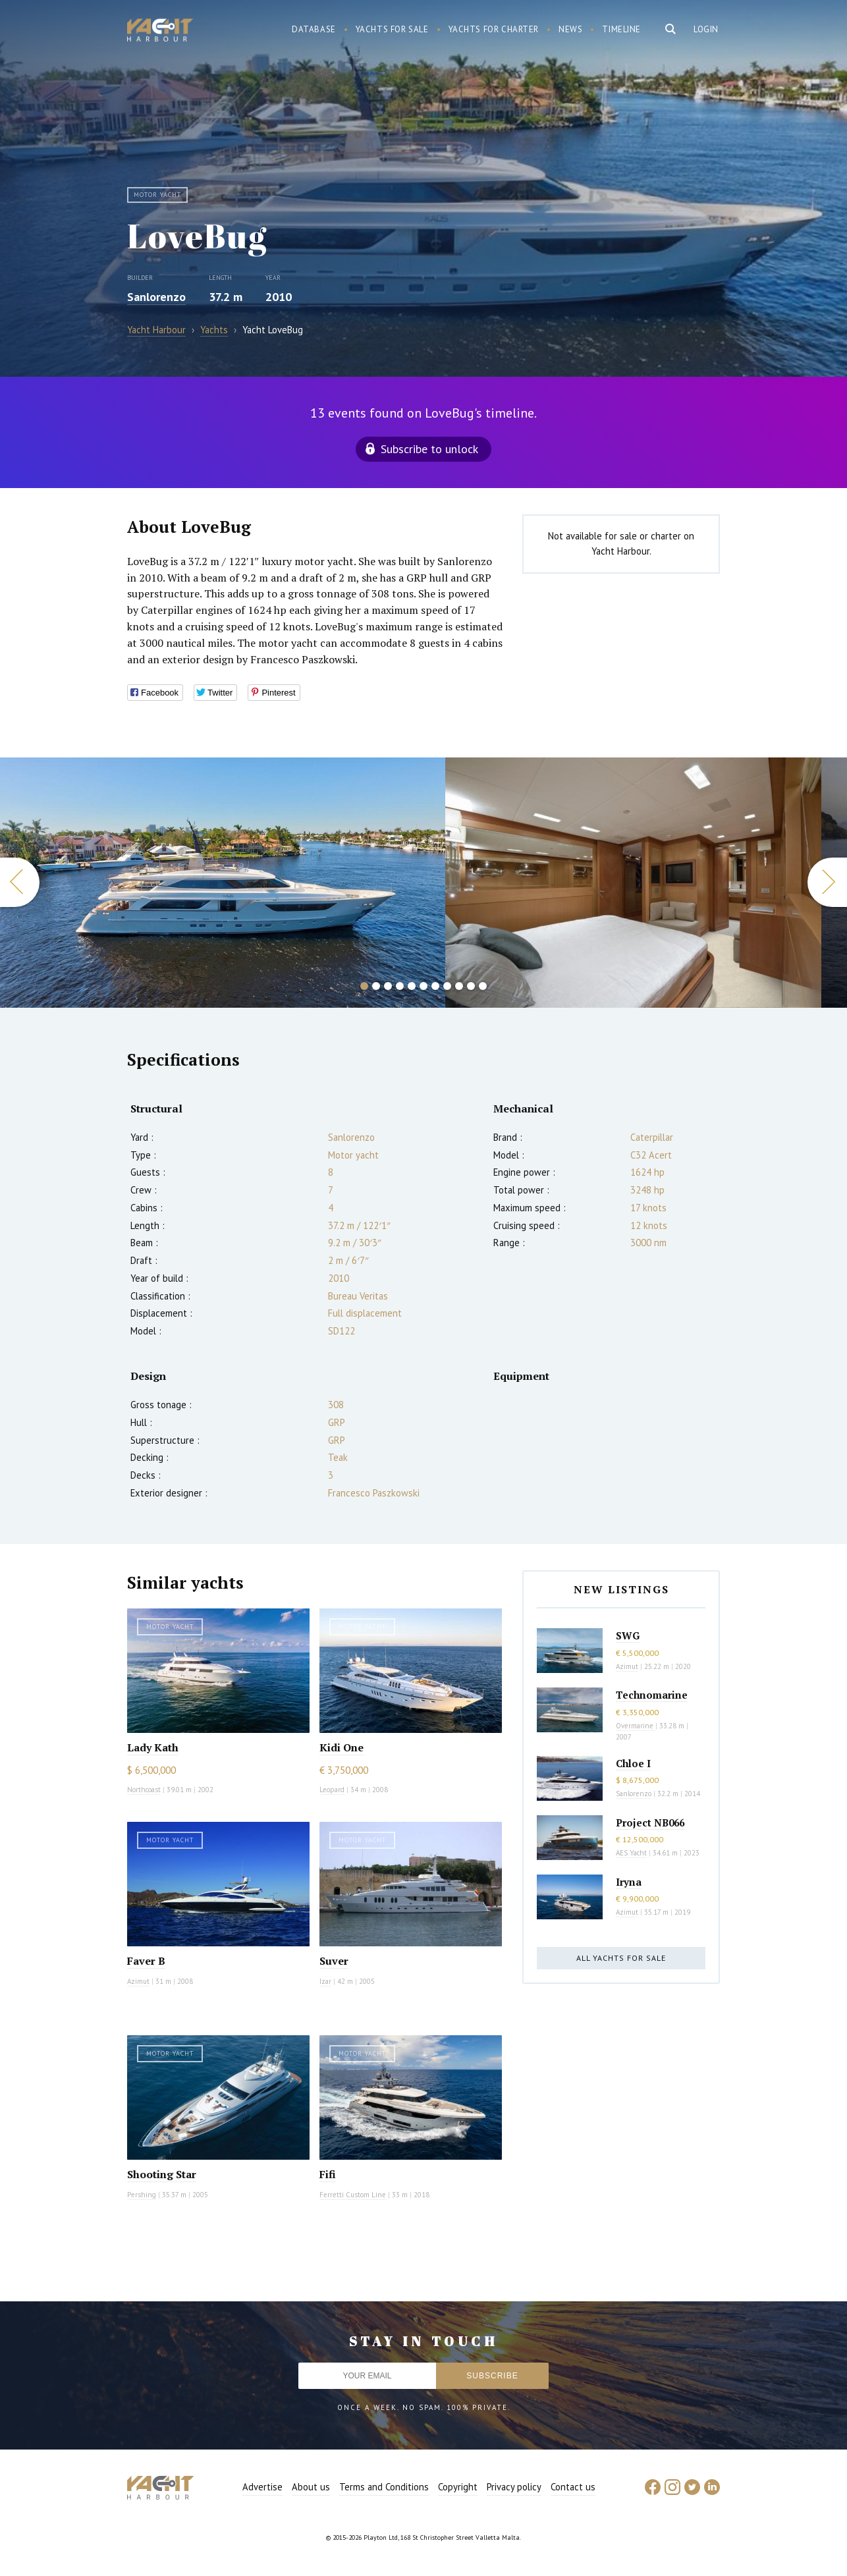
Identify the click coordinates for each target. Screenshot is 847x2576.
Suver (333, 1961)
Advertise (262, 2486)
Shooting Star (161, 2174)
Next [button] (827, 882)
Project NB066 (650, 1822)
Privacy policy (514, 2486)
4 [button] (400, 986)
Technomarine (652, 1694)
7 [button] (435, 986)
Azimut (138, 1981)
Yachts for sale (392, 29)
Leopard (331, 1789)
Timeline (621, 29)
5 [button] (412, 986)
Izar (325, 1981)
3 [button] (388, 986)
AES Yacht (631, 1852)
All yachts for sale (621, 1958)
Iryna (629, 1881)
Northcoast (144, 1789)
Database (314, 29)
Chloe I (633, 1763)
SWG (628, 1635)
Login (706, 29)
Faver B (146, 1961)
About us (311, 2486)
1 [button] (364, 986)
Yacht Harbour (160, 31)
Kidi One (341, 1747)
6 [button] (423, 986)
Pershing (141, 2194)
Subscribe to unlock (429, 448)
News (570, 29)
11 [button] (483, 986)
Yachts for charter (494, 29)
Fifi (327, 2174)
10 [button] (471, 986)
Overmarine (635, 1725)
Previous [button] (20, 882)
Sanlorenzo (156, 296)
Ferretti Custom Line (352, 2194)
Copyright (458, 2486)
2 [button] (376, 986)
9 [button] (459, 986)
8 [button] (447, 986)
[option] (222, 882)
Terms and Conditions (384, 2486)
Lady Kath (152, 1747)
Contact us (573, 2486)
